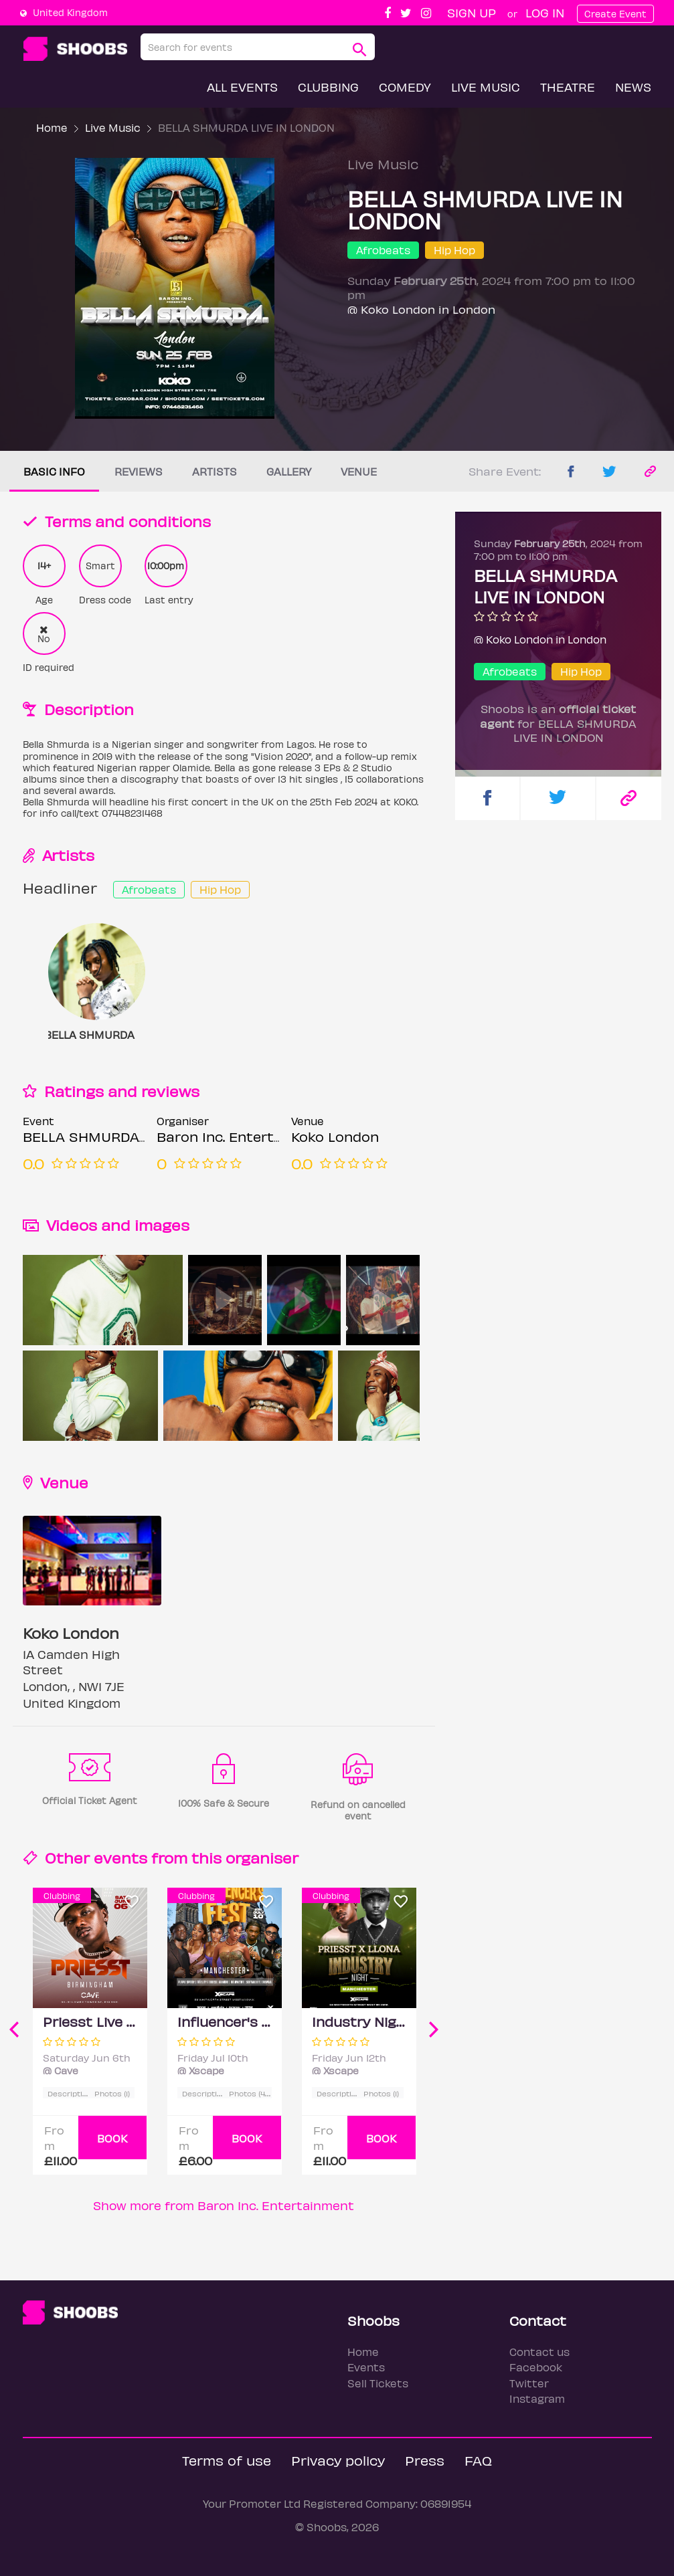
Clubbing (328, 87)
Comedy (405, 87)
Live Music (485, 87)
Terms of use (226, 2460)
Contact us (539, 2351)
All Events (242, 87)
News (633, 87)
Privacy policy (338, 2460)
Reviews (138, 471)
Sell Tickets (377, 2383)
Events (366, 2367)
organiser (262, 1857)
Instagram (537, 2398)
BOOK (112, 2138)
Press (424, 2460)
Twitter (529, 2383)
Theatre (567, 87)
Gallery (288, 471)
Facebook (535, 2367)
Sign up (471, 12)
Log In (544, 12)
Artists (214, 471)
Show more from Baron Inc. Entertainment (223, 2205)
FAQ (478, 2460)
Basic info (54, 471)
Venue (359, 471)
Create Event (615, 13)
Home (52, 127)
